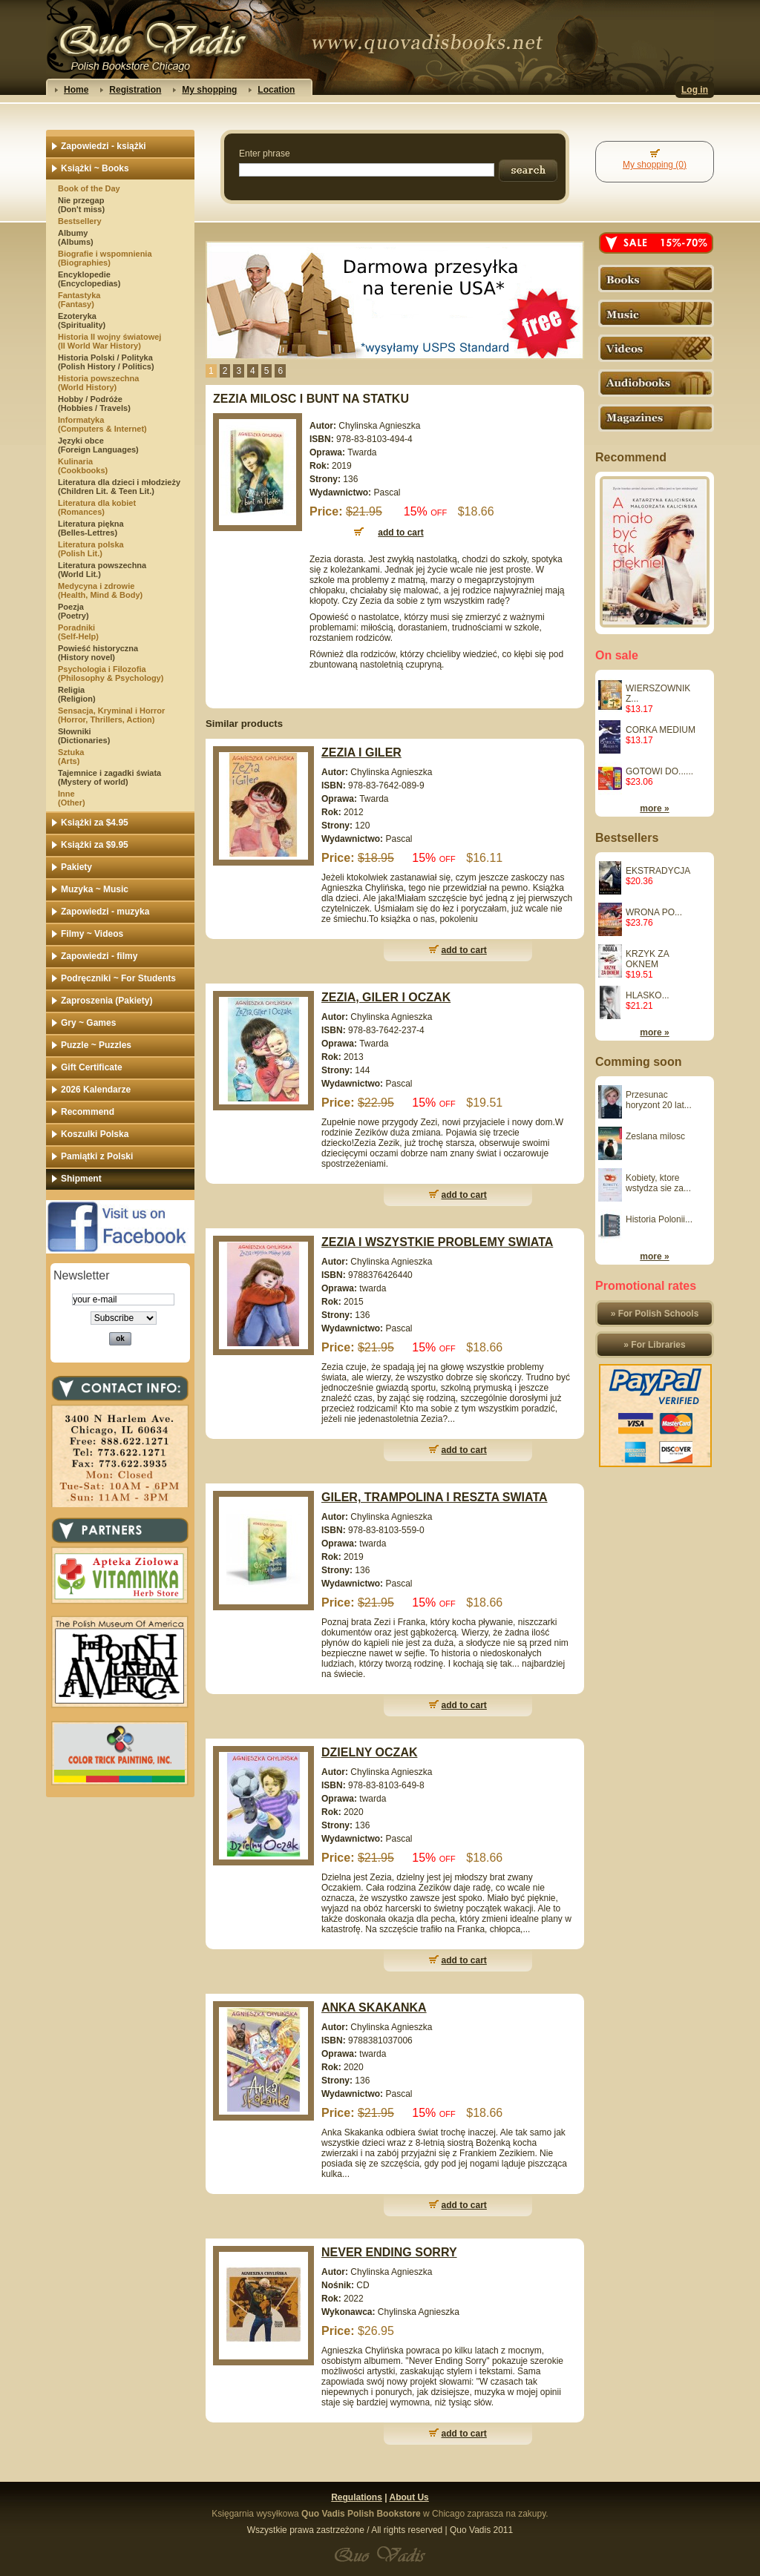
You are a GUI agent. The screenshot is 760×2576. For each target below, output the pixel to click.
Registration (135, 90)
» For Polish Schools (655, 1313)
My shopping (209, 90)
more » (654, 808)
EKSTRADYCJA (658, 871)
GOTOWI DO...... (659, 771)
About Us (408, 2497)
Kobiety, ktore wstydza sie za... (658, 1183)
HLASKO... (647, 995)
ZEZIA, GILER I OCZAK (386, 997)
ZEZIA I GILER (361, 752)
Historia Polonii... (659, 1219)
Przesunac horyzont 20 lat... (659, 1100)
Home (76, 90)
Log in (694, 90)
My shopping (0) (655, 164)
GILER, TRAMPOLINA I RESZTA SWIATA (434, 1497)
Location (276, 90)
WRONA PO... (654, 912)
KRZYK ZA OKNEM (647, 959)
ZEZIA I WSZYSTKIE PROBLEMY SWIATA (437, 1242)
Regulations (356, 2497)
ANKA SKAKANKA (374, 2007)
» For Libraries (654, 1345)
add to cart (464, 950)
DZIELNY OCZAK (369, 1752)
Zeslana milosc (655, 1136)
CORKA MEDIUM (660, 730)
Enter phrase (264, 153)
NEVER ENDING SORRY (389, 2252)
